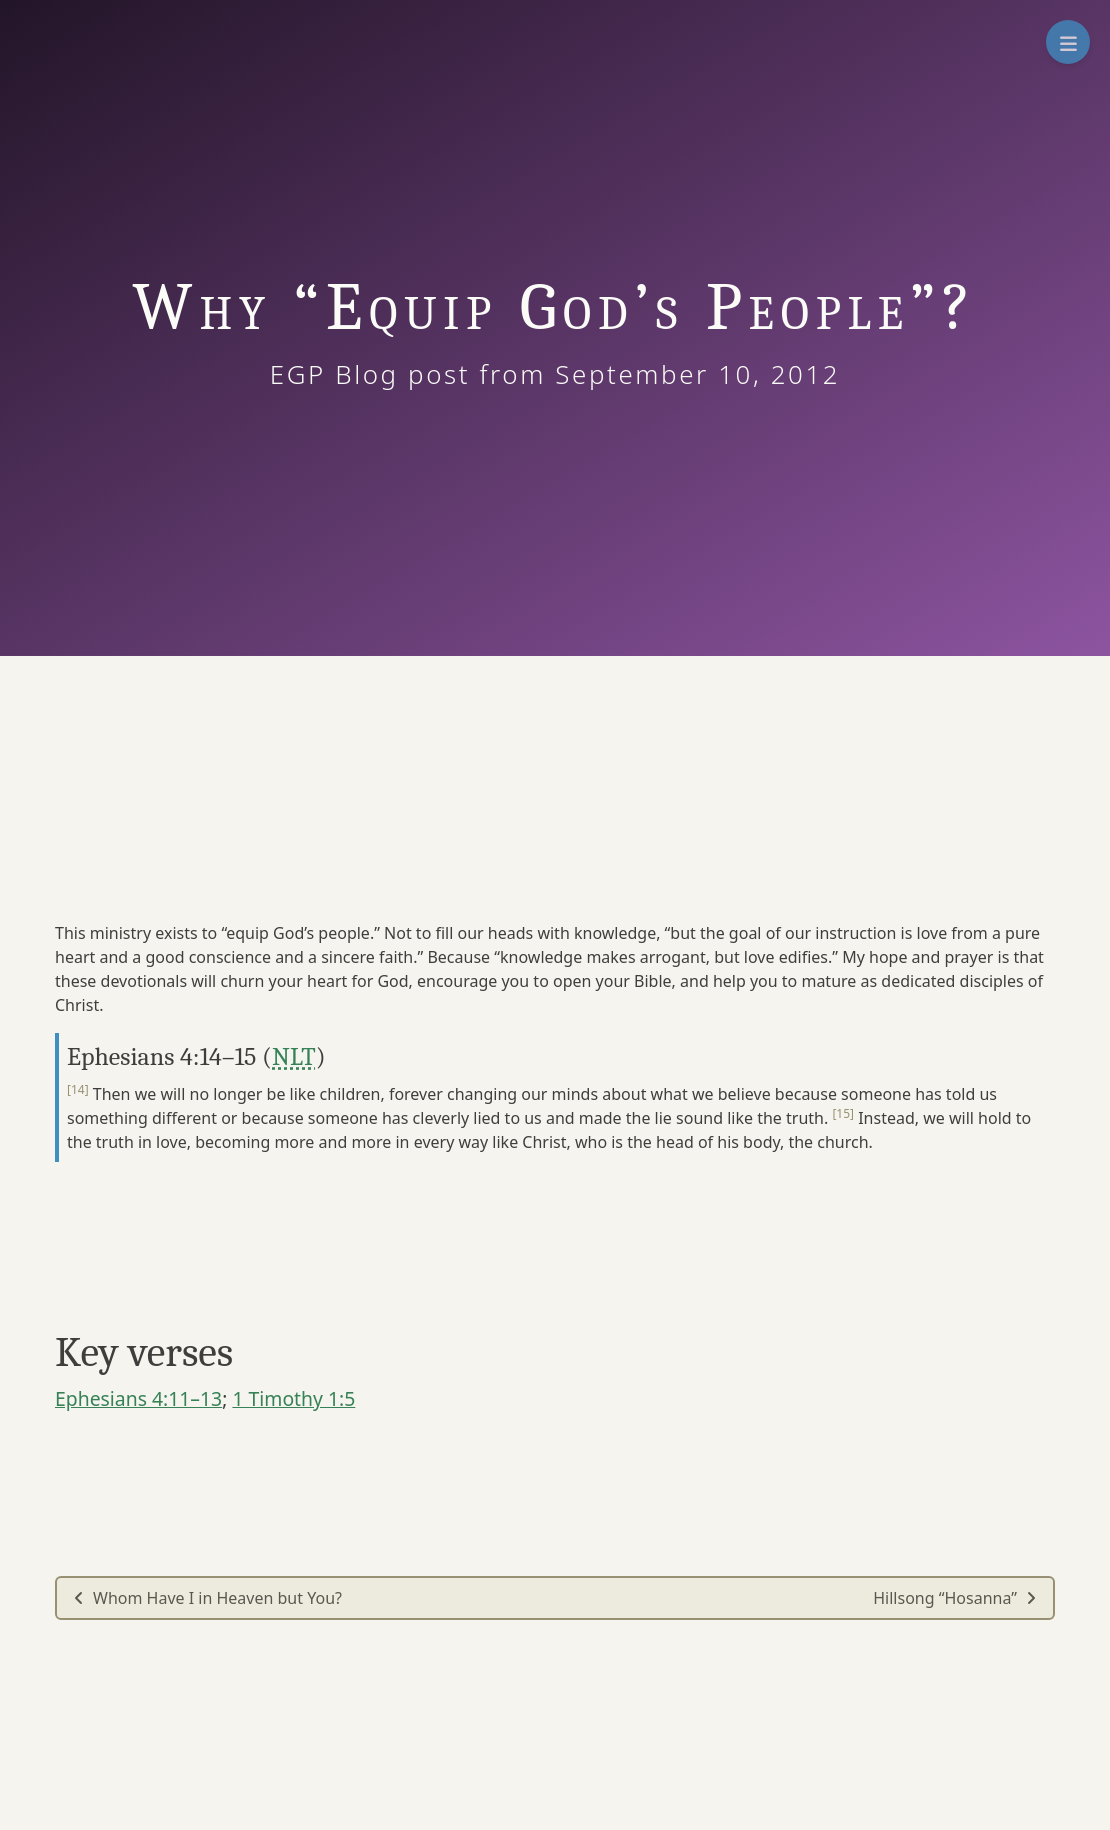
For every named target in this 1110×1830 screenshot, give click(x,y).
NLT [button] (294, 1056)
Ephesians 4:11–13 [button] (138, 1398)
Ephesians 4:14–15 (161, 1056)
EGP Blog (342, 374)
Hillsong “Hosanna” (955, 1598)
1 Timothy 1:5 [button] (293, 1398)
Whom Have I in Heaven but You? (207, 1598)
